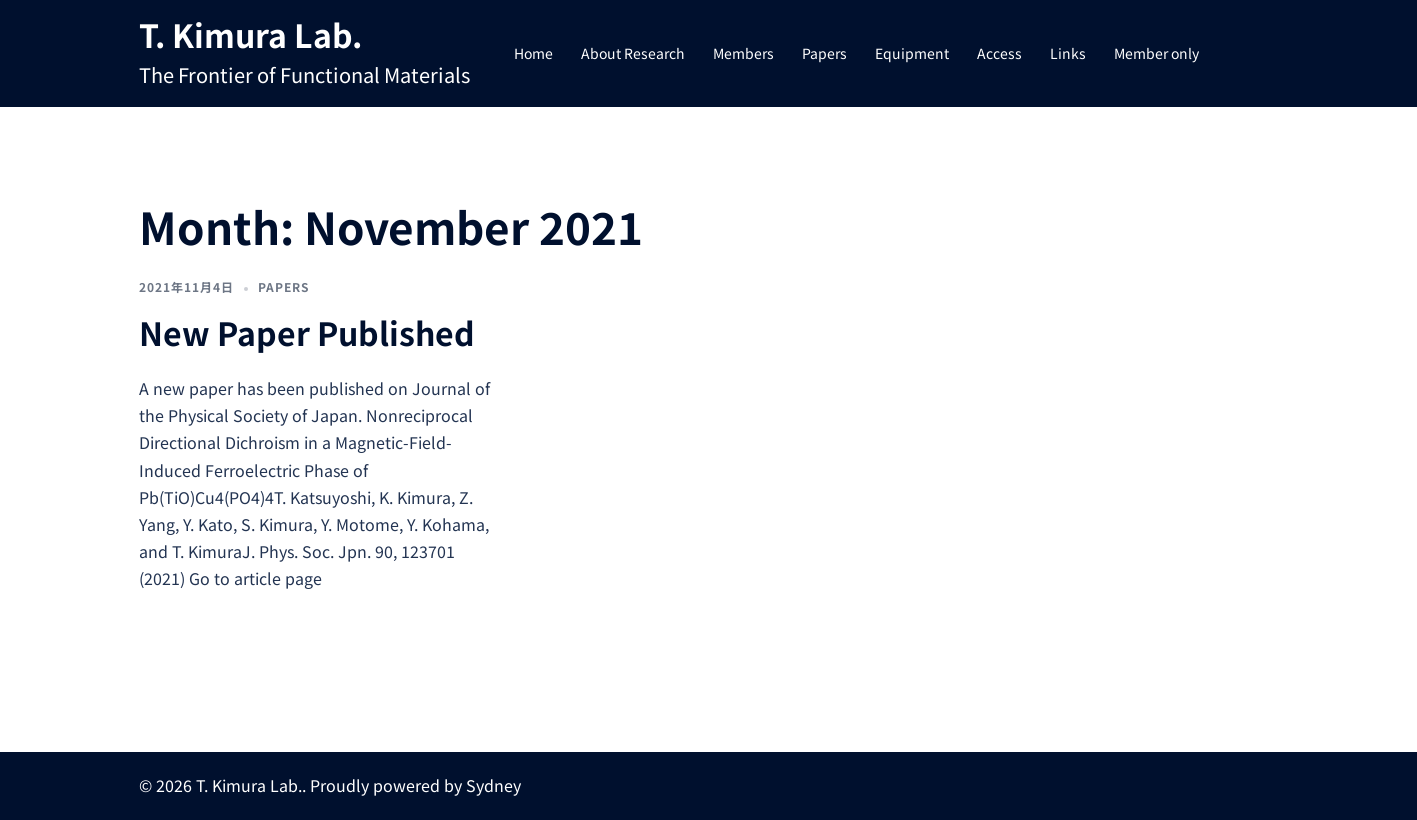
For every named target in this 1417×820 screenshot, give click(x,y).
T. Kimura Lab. (250, 34)
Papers (824, 53)
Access (999, 53)
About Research (633, 53)
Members (743, 53)
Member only (1156, 53)
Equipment (912, 53)
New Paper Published (307, 332)
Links (1068, 53)
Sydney (493, 785)
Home (533, 53)
